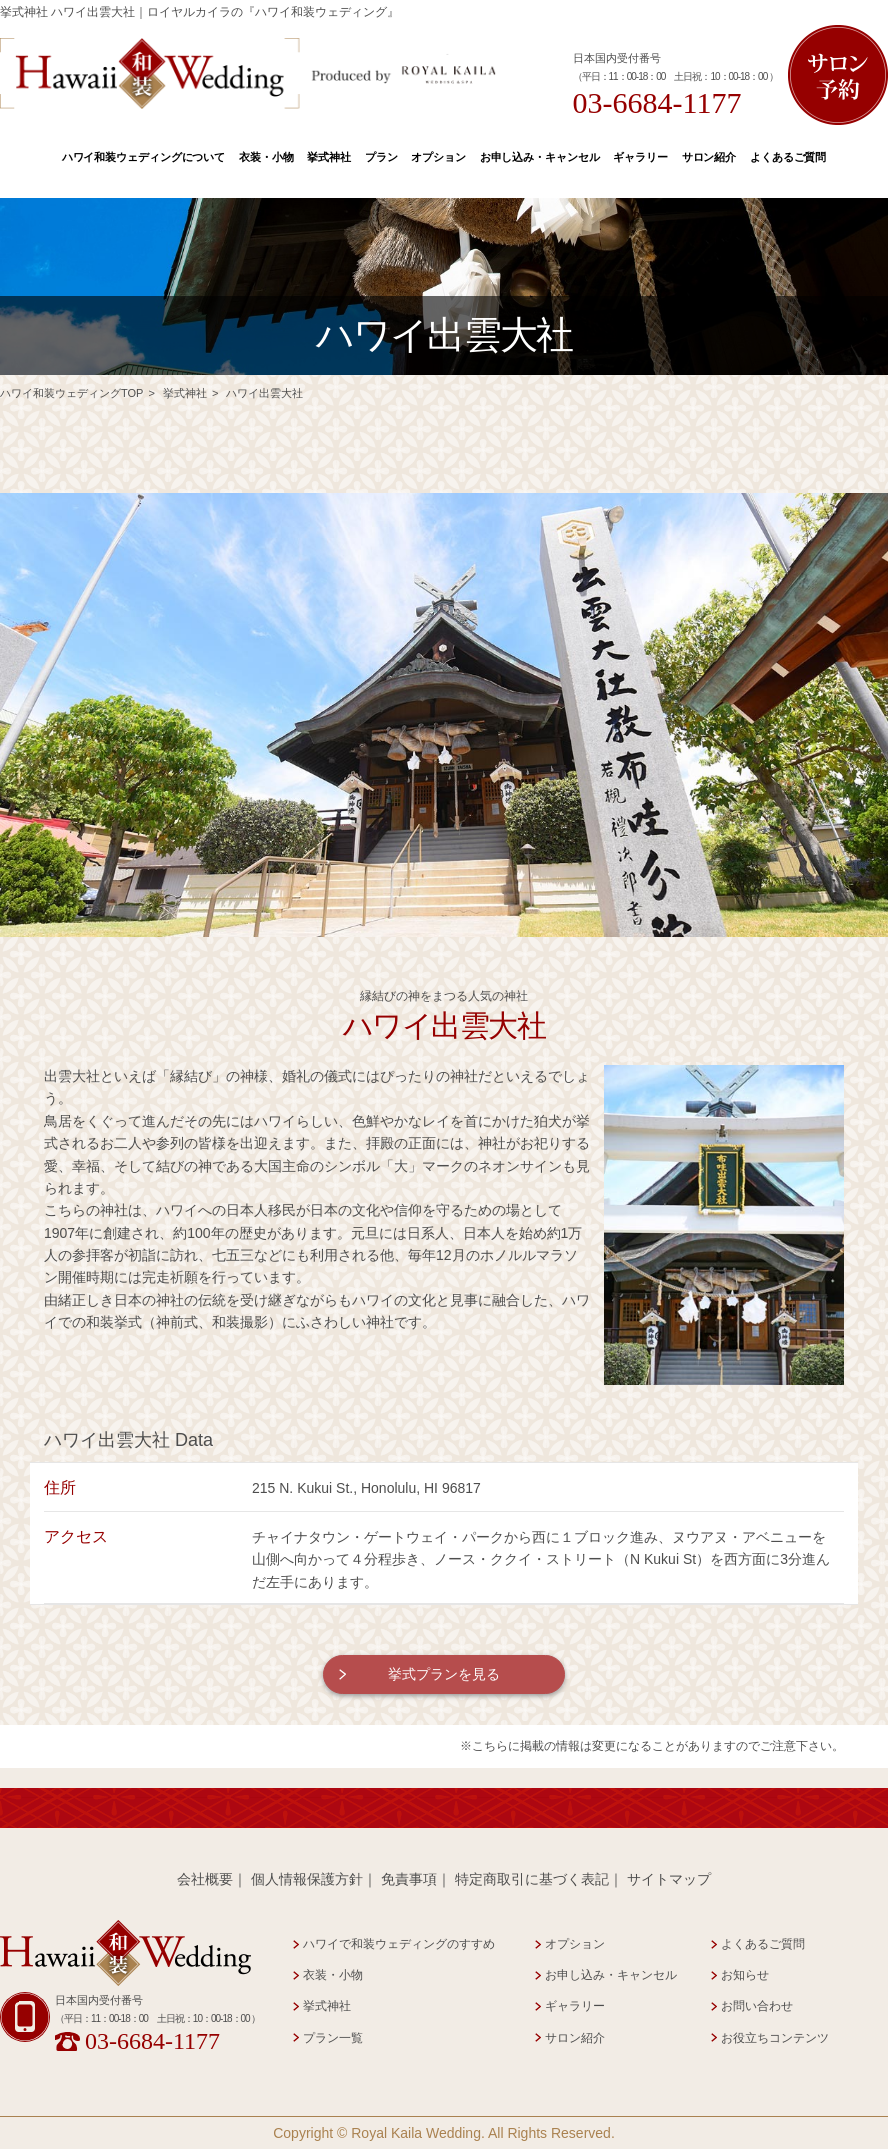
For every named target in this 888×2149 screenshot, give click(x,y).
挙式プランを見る (444, 1674)
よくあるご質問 (788, 157)
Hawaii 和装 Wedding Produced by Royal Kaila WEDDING (248, 73)
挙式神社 (329, 157)
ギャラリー (640, 157)
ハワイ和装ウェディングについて (143, 157)
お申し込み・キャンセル (540, 157)
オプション (438, 157)
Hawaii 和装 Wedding (125, 1953)
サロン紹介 (709, 157)
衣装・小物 (266, 157)
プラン (381, 157)
